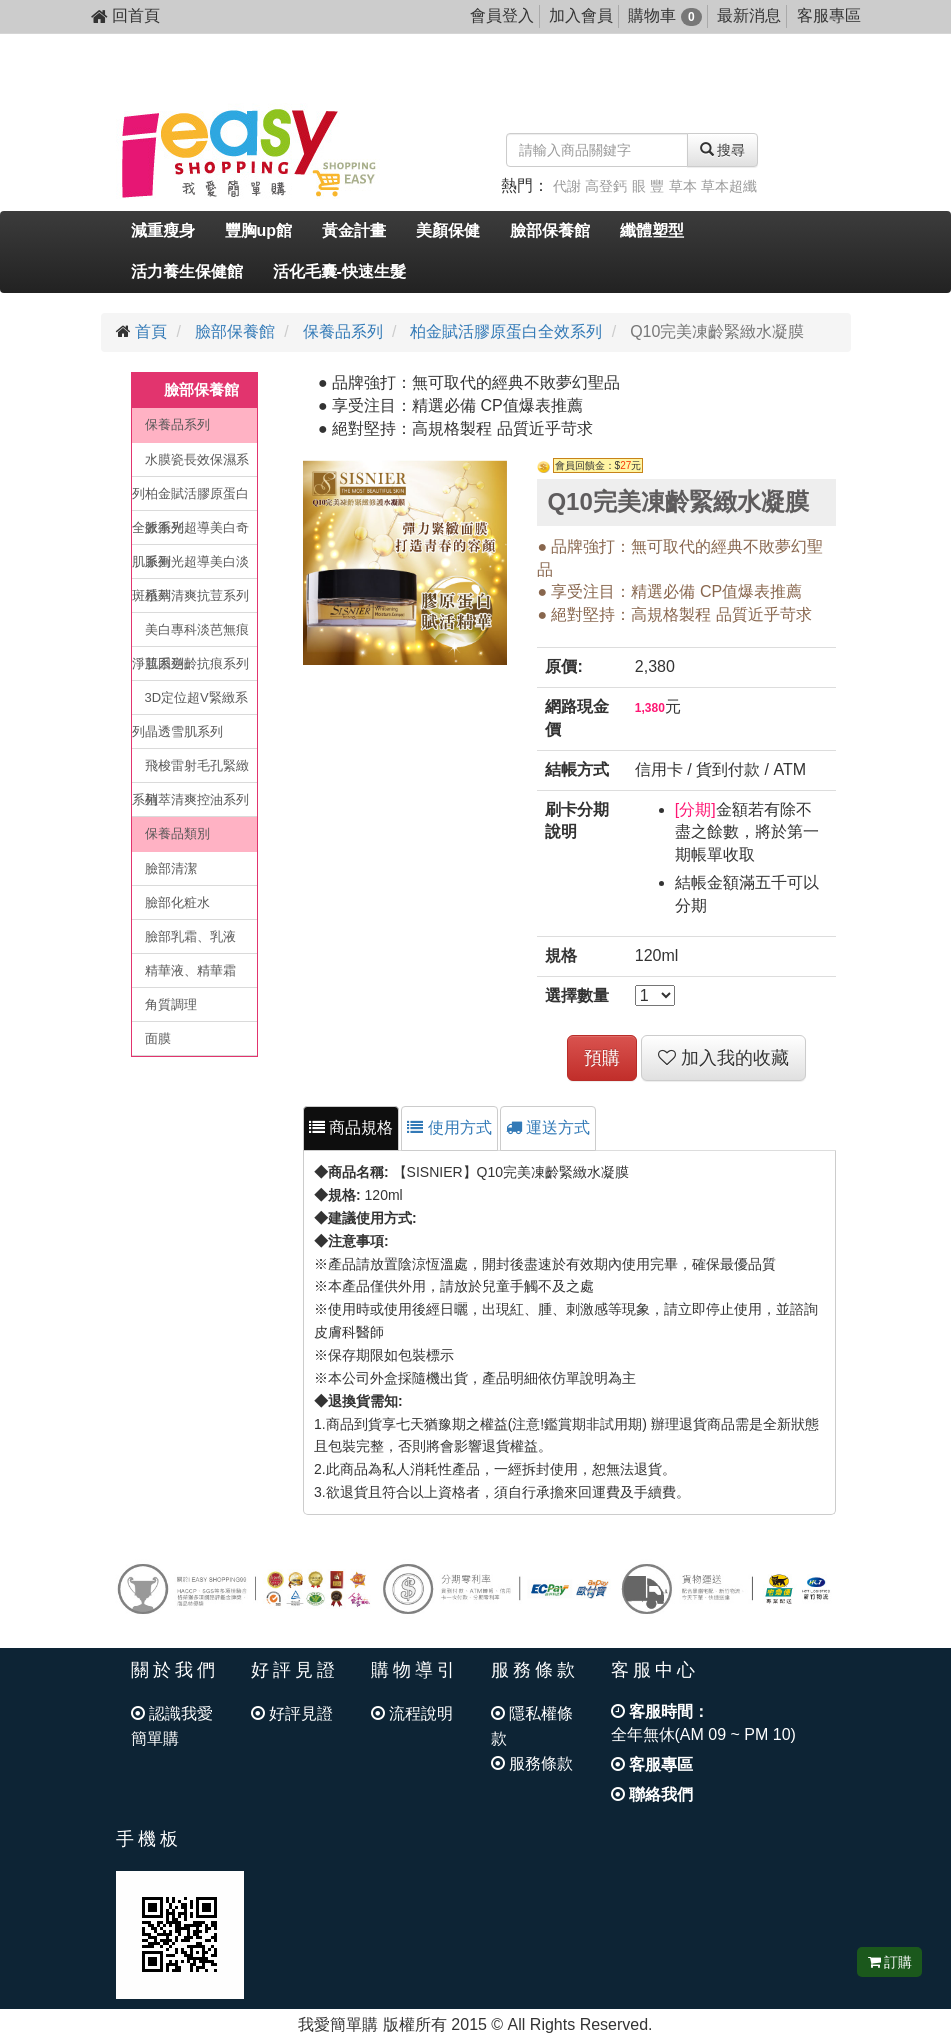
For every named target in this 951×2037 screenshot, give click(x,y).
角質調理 (171, 1004)
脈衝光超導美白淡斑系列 (190, 566)
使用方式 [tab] (449, 1127)
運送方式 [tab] (548, 1127)
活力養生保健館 (187, 271)
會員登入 (502, 15)
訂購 (890, 1962)
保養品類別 (177, 833)
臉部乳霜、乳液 (190, 936)
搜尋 (723, 150)
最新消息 (749, 15)
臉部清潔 (171, 868)
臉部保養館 (550, 230)
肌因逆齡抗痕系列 (197, 663)
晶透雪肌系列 (184, 731)
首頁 (151, 331)
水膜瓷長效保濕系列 (190, 464)
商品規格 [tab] (351, 1127)
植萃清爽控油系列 (197, 799)
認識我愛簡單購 (172, 1726)
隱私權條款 (532, 1726)
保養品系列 (343, 331)
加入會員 (581, 15)
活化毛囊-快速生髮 (339, 271)
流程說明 (412, 1713)
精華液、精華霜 (190, 970)
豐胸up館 (259, 230)
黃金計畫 (354, 230)
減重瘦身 (163, 230)
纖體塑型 (652, 230)
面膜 (158, 1038)
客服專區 (829, 15)
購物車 (664, 15)
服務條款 (532, 1763)
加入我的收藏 (723, 1058)
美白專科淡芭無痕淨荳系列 (190, 634)
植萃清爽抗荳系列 (197, 595)
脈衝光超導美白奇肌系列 (190, 532)
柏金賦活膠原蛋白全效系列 (506, 331)
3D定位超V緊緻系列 (190, 702)
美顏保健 (448, 230)
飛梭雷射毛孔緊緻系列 (190, 770)
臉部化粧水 (177, 902)
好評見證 (292, 1713)
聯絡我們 (652, 1794)
